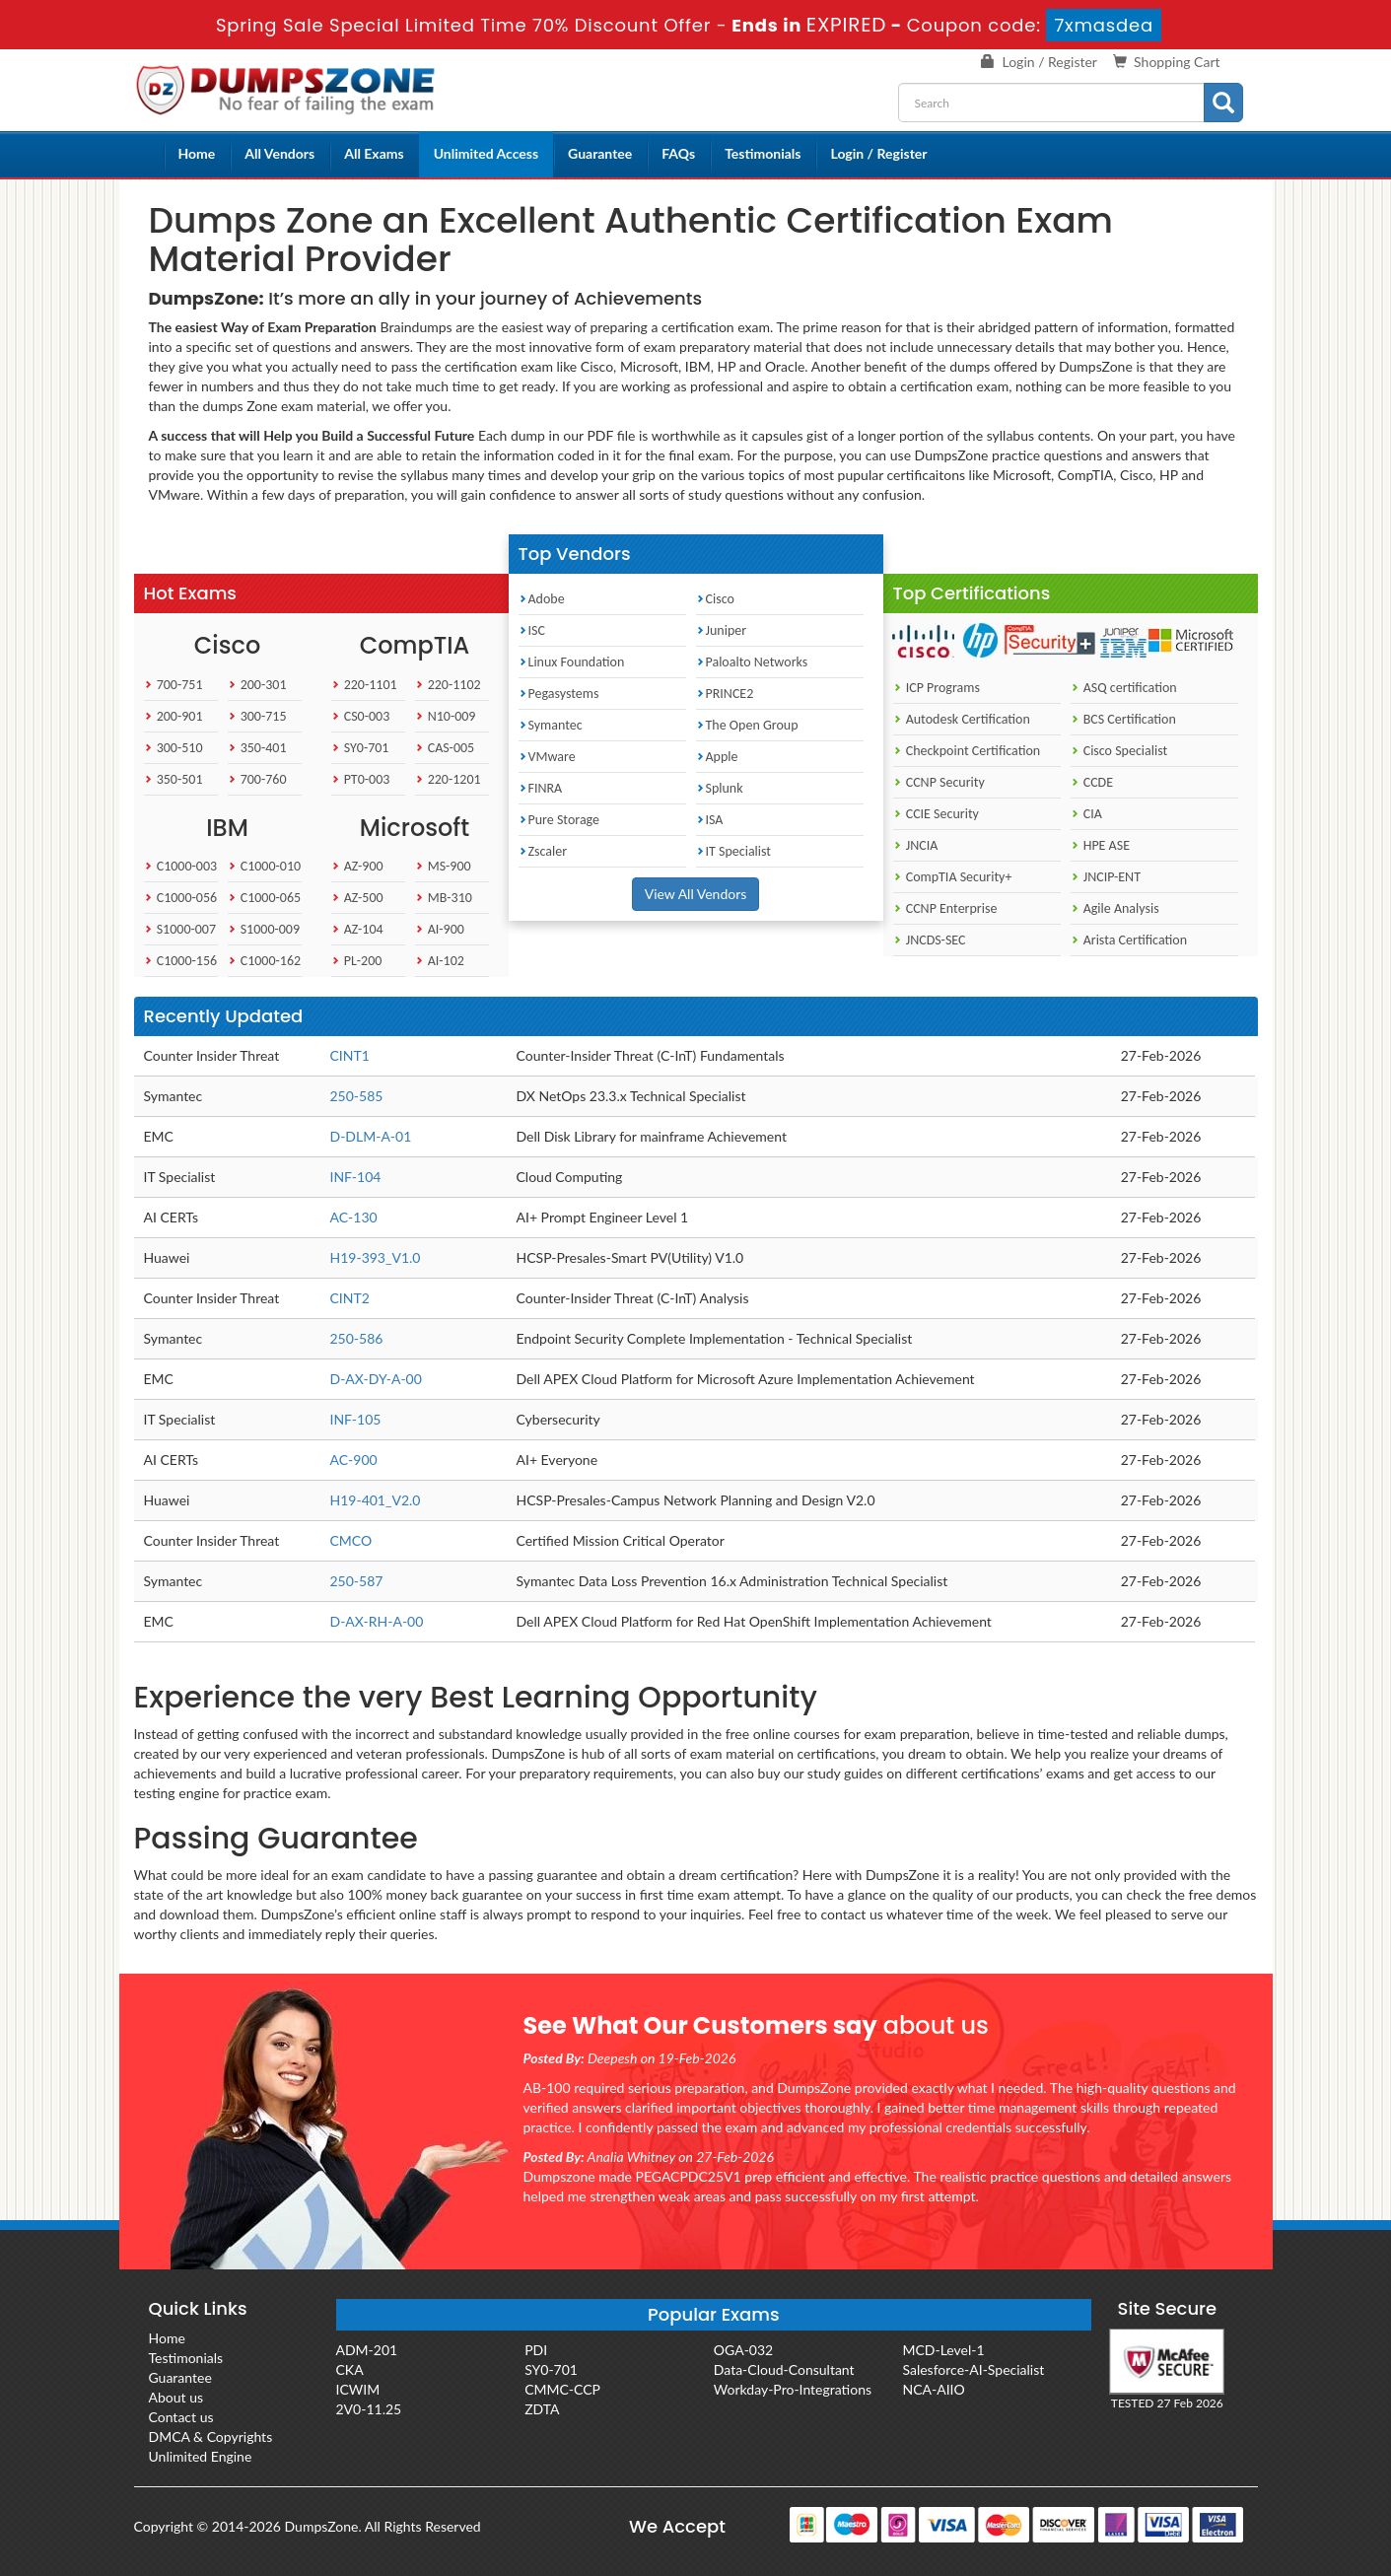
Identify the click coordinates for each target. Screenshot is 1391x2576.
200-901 (173, 716)
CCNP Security (939, 782)
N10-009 (445, 716)
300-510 (173, 747)
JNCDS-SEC (929, 940)
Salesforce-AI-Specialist (973, 2369)
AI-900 (439, 929)
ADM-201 (367, 2349)
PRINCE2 (725, 693)
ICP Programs (936, 687)
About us (176, 2397)
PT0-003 (360, 779)
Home (197, 153)
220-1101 (364, 684)
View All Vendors (696, 893)
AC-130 (354, 1217)
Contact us (181, 2416)
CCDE (1092, 782)
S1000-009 (264, 929)
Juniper (721, 630)
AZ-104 (357, 929)
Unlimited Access (486, 153)
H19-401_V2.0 (375, 1500)
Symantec (551, 725)
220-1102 (448, 684)
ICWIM (358, 2389)
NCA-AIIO (933, 2389)
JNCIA (916, 845)
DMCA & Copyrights (211, 2436)
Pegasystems (559, 693)
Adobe (542, 599)
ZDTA (541, 2409)
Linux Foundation (572, 662)
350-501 (173, 779)
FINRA (541, 788)
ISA (710, 819)
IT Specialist (734, 851)
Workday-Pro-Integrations (792, 2389)
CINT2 (350, 1297)
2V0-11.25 (369, 2409)
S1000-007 (180, 929)
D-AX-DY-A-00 (376, 1378)
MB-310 (443, 897)
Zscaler (543, 851)
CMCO (351, 1540)
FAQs (678, 153)
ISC (532, 630)
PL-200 (357, 960)
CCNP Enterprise (945, 908)
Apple (717, 756)
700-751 (173, 684)
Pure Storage (559, 819)
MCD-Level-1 (943, 2349)
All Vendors (279, 153)
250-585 (356, 1095)
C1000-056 (181, 897)
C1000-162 (265, 960)
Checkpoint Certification (967, 750)
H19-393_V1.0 (375, 1257)
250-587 (356, 1580)
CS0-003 (360, 716)
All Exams (373, 153)
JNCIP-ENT (1106, 877)
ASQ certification (1124, 687)
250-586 (356, 1338)
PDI (535, 2349)
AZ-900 (357, 866)
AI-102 (439, 960)
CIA (1086, 813)
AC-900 (354, 1459)
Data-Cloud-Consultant (784, 2369)
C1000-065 (265, 897)
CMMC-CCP (562, 2389)
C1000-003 (181, 866)
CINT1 (350, 1055)
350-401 (257, 747)
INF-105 (356, 1419)
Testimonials (762, 153)
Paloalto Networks (752, 662)
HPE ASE (1101, 845)
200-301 (257, 684)
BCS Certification (1123, 719)
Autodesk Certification (961, 719)
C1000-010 (265, 866)
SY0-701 (360, 747)
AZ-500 (357, 897)
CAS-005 (445, 747)
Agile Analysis (1115, 908)
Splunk (719, 788)
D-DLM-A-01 (371, 1136)
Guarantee (600, 153)
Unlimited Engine (200, 2456)
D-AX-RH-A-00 (377, 1621)
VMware (547, 756)
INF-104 (356, 1176)
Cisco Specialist (1119, 750)
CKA (350, 2369)
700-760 (257, 779)
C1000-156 (181, 960)
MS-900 (443, 866)
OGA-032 (743, 2349)
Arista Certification (1129, 940)
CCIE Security (936, 813)
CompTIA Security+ (952, 877)
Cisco (715, 599)
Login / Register (1050, 61)
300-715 (257, 716)
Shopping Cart (1176, 61)
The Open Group (747, 725)
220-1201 (448, 779)
